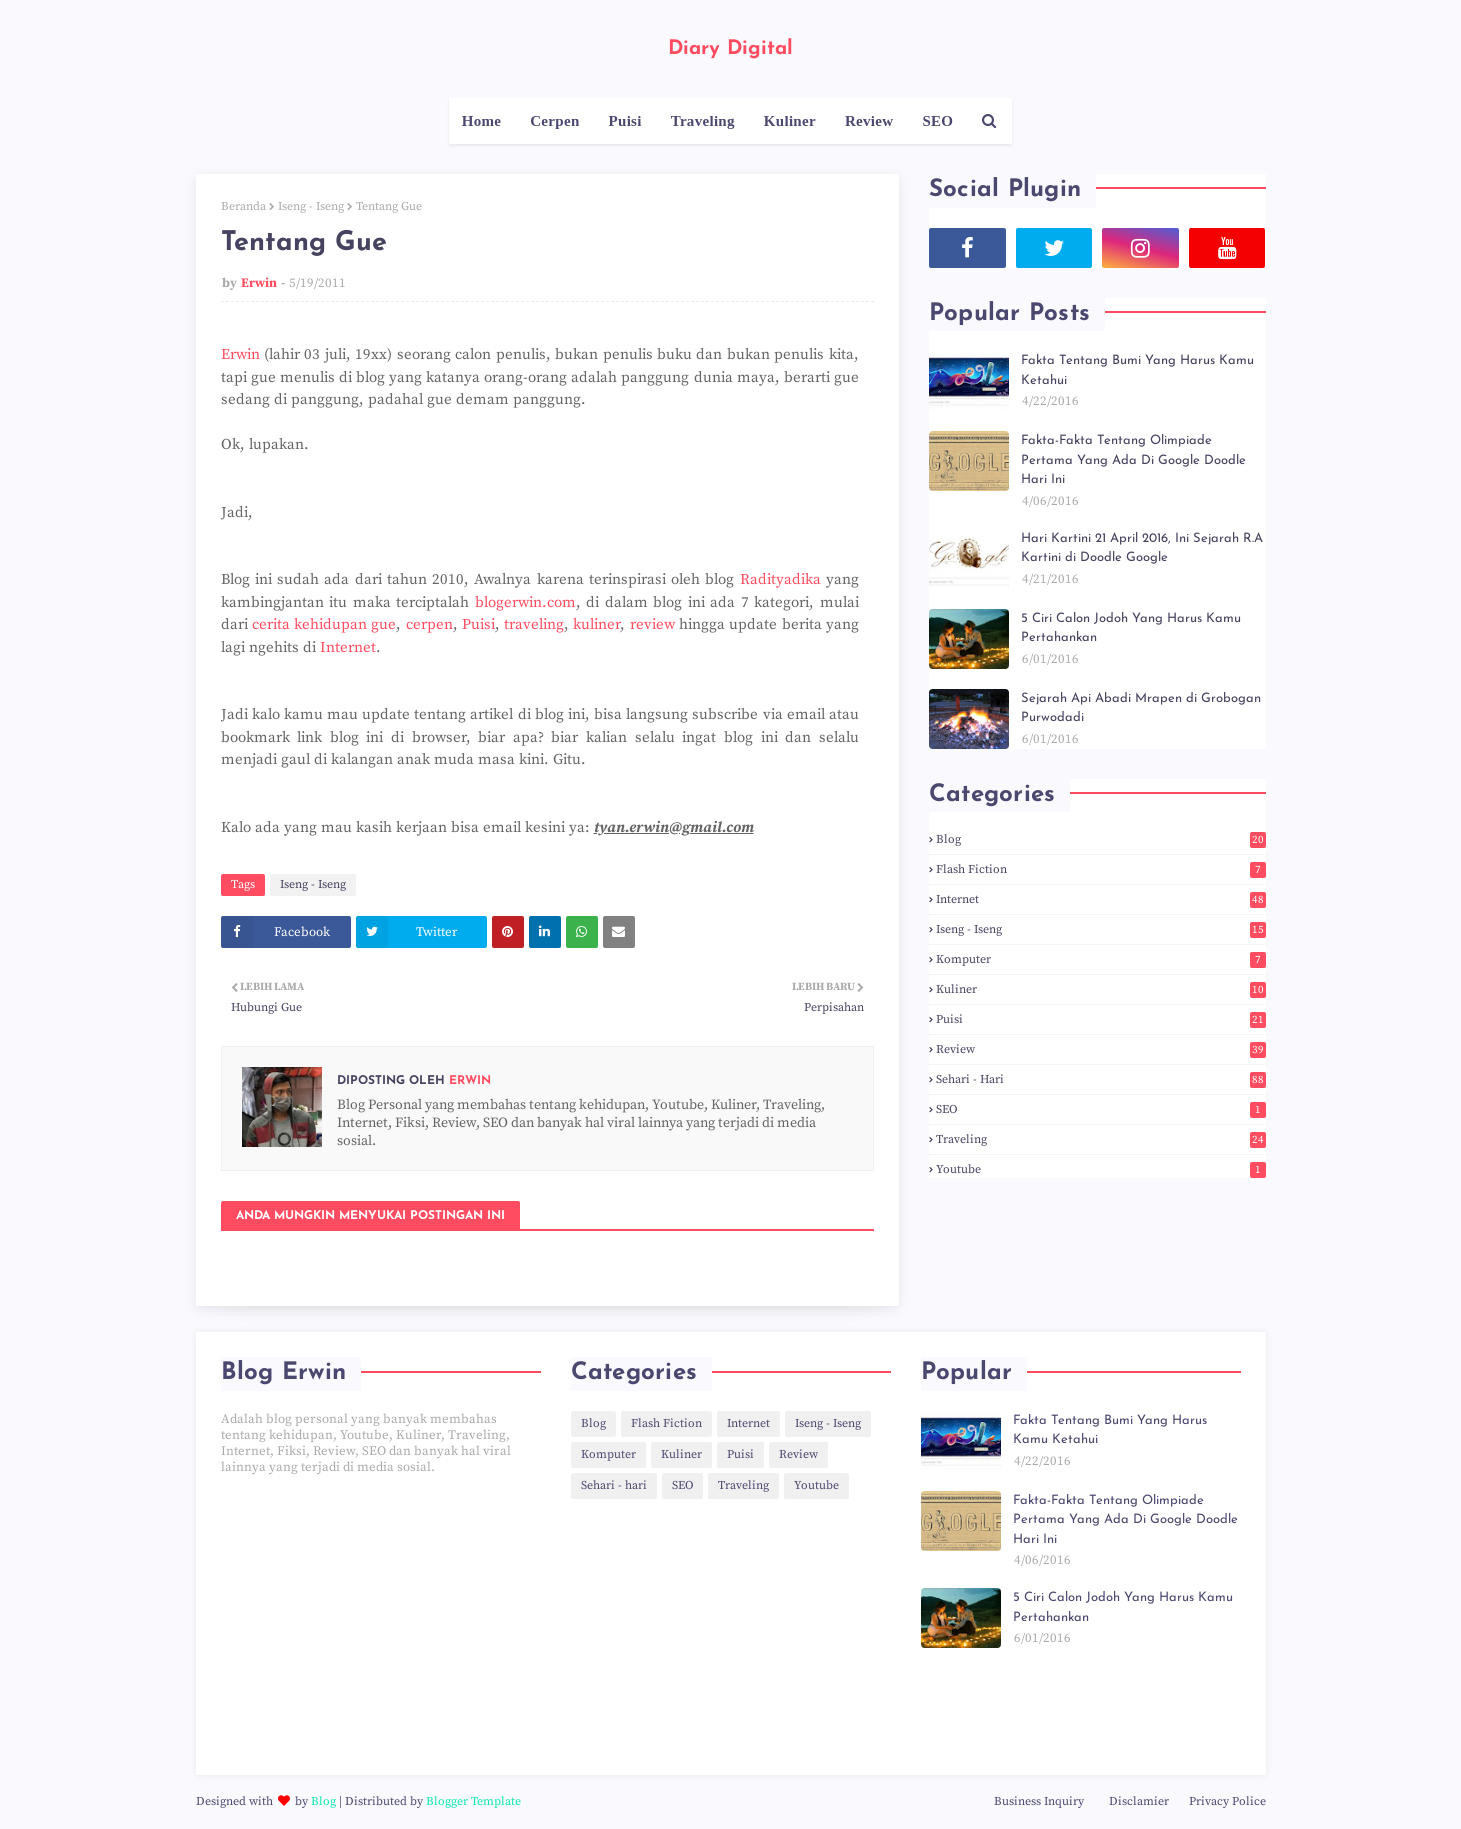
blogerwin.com (525, 602)
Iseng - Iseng (311, 206)
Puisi (478, 624)
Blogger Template (473, 1801)
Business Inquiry (1039, 1801)
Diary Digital (730, 49)
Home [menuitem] (482, 121)
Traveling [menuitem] (703, 121)
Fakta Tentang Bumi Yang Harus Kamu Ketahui (1137, 370)
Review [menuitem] (869, 121)
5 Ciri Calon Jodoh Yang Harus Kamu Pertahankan (1131, 628)
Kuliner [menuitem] (790, 121)
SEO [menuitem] (937, 121)
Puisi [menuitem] (625, 121)
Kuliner (1101, 989)
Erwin (259, 283)
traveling (534, 624)
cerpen (429, 624)
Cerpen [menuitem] (554, 121)
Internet (348, 647)
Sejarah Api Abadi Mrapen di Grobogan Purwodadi (1141, 708)
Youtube (1101, 1169)
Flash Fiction (1101, 869)
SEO (1101, 1109)
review (652, 624)
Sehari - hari (1101, 1079)
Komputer (1101, 959)
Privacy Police (1227, 1801)
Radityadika (780, 579)
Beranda (243, 206)
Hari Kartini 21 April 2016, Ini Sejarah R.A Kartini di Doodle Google (1142, 548)
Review (1101, 1049)
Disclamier (1139, 1801)
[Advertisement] (381, 1625)
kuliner (596, 624)
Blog (1101, 839)
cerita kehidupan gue (324, 624)
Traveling (1101, 1139)
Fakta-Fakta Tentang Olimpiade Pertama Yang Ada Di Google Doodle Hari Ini (1133, 460)
